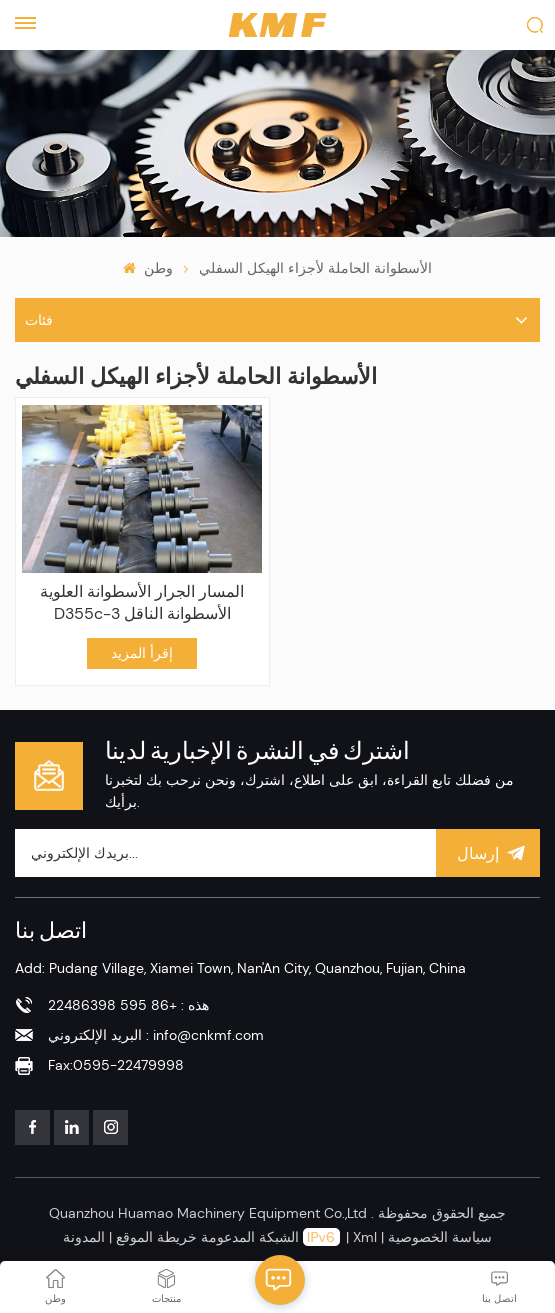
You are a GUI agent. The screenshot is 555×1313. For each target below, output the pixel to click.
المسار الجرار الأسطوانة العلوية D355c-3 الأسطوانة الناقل (142, 602)
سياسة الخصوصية (440, 1237)
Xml (365, 1237)
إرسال (488, 853)
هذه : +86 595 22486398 (128, 1005)
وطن (147, 268)
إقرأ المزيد (142, 653)
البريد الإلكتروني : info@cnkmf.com (156, 1035)
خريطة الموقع (154, 1237)
